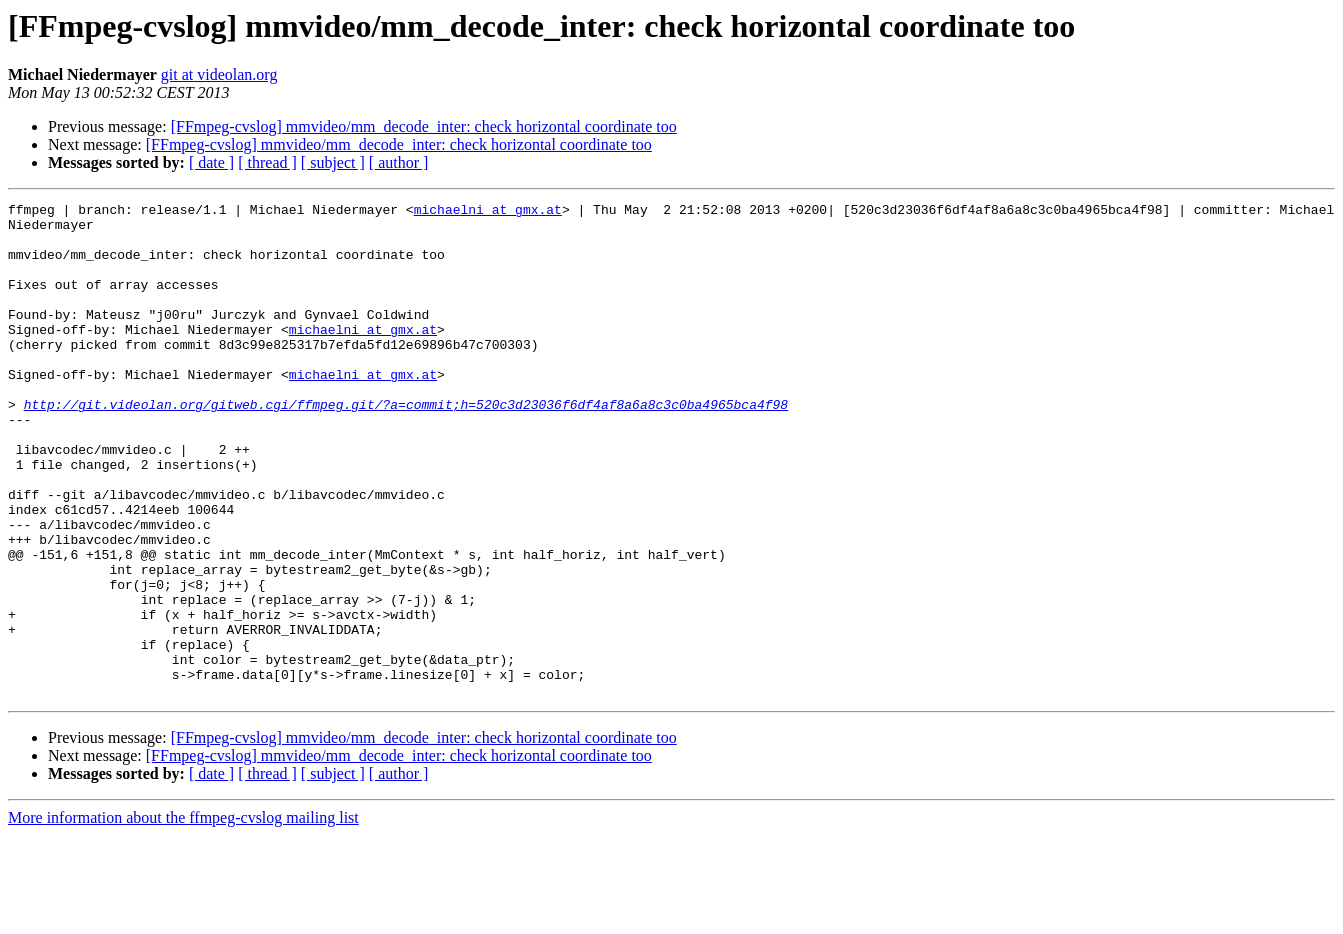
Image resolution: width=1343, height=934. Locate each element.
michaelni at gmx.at (488, 212)
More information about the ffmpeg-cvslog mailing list (183, 916)
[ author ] (399, 162)
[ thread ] (267, 162)
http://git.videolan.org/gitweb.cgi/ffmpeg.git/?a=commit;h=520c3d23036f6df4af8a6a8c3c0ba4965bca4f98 (406, 446)
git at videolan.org (219, 74)
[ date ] (211, 162)
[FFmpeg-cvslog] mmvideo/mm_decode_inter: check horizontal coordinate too (424, 126)
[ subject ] (333, 162)
